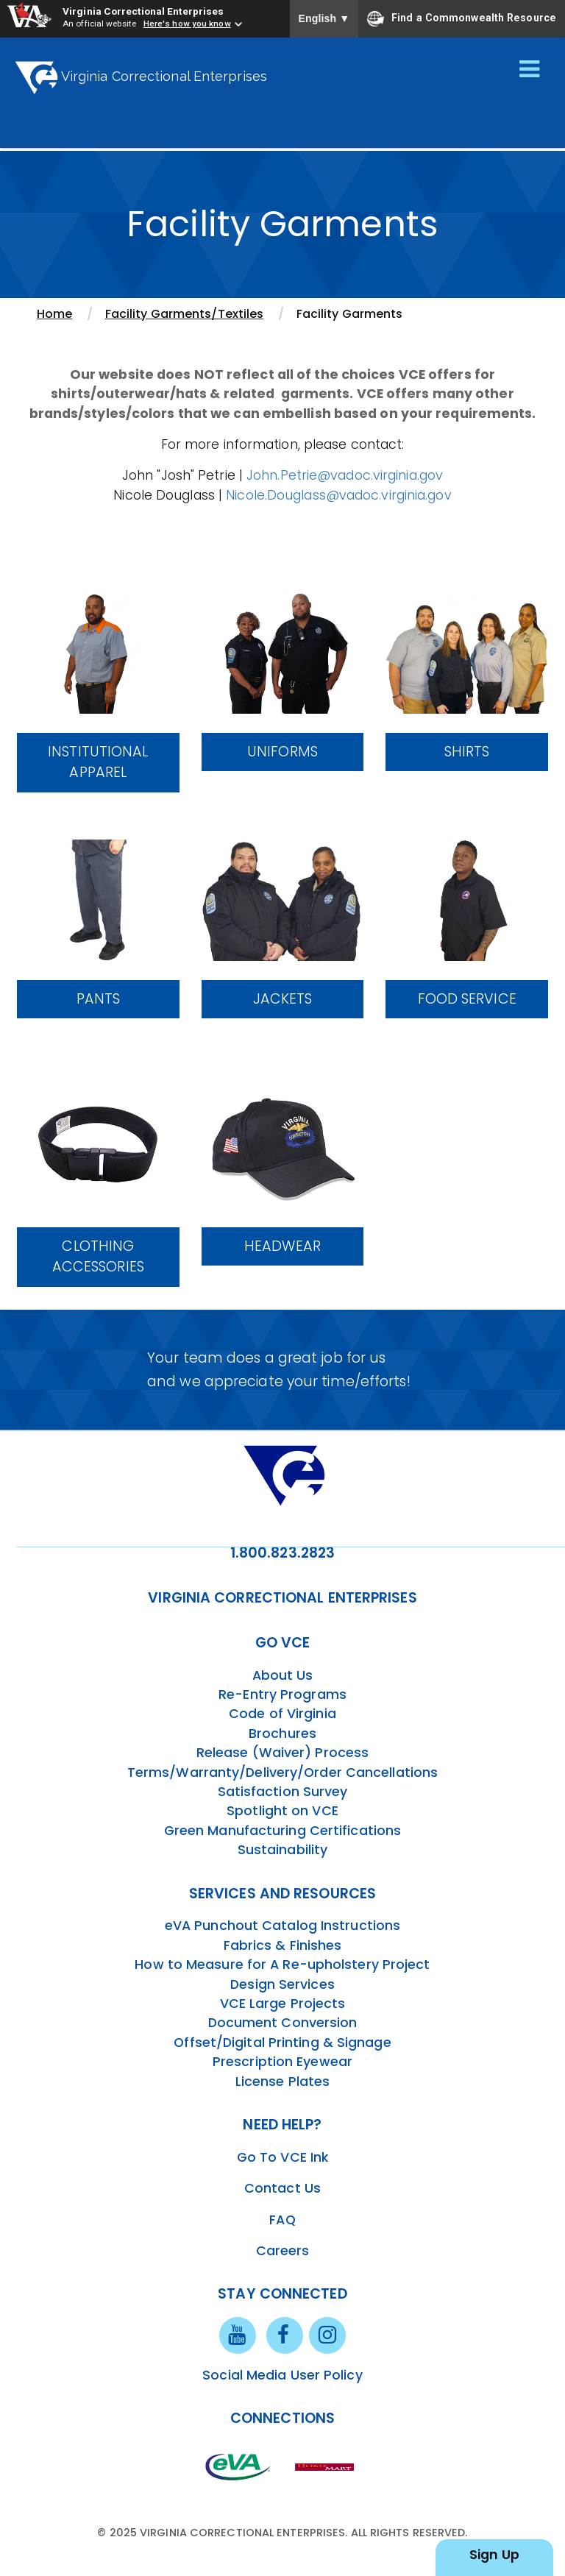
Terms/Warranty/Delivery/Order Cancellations (282, 1772)
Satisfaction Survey (283, 1791)
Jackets (283, 999)
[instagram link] (327, 2334)
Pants (99, 999)
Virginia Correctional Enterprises (143, 11)
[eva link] (238, 2465)
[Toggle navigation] (529, 70)
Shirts (467, 752)
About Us (282, 1675)
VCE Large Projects (283, 2003)
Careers (283, 2251)
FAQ (282, 2220)
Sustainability (282, 1850)
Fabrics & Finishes (283, 1945)
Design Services (282, 1984)
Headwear (282, 1246)
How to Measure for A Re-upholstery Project (282, 1964)
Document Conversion (283, 2023)
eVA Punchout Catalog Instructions (282, 1925)
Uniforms (282, 752)
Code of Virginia (282, 1713)
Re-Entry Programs (282, 1694)
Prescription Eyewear (282, 2062)
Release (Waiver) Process (282, 1752)
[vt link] (326, 2465)
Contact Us (282, 2188)
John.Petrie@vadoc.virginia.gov (344, 475)
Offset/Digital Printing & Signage (282, 2042)
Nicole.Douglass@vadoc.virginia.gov (338, 495)
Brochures (282, 1733)
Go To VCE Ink (282, 2157)
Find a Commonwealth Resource (461, 18)
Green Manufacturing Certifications (282, 1830)
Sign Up (494, 2554)
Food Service (467, 999)
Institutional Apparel (98, 762)
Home (54, 313)
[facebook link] (284, 2334)
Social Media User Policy (282, 2375)
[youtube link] (237, 2334)
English (324, 18)
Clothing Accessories (98, 1256)
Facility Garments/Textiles (184, 313)
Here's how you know (187, 23)
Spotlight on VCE (282, 1811)
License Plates (282, 2081)
